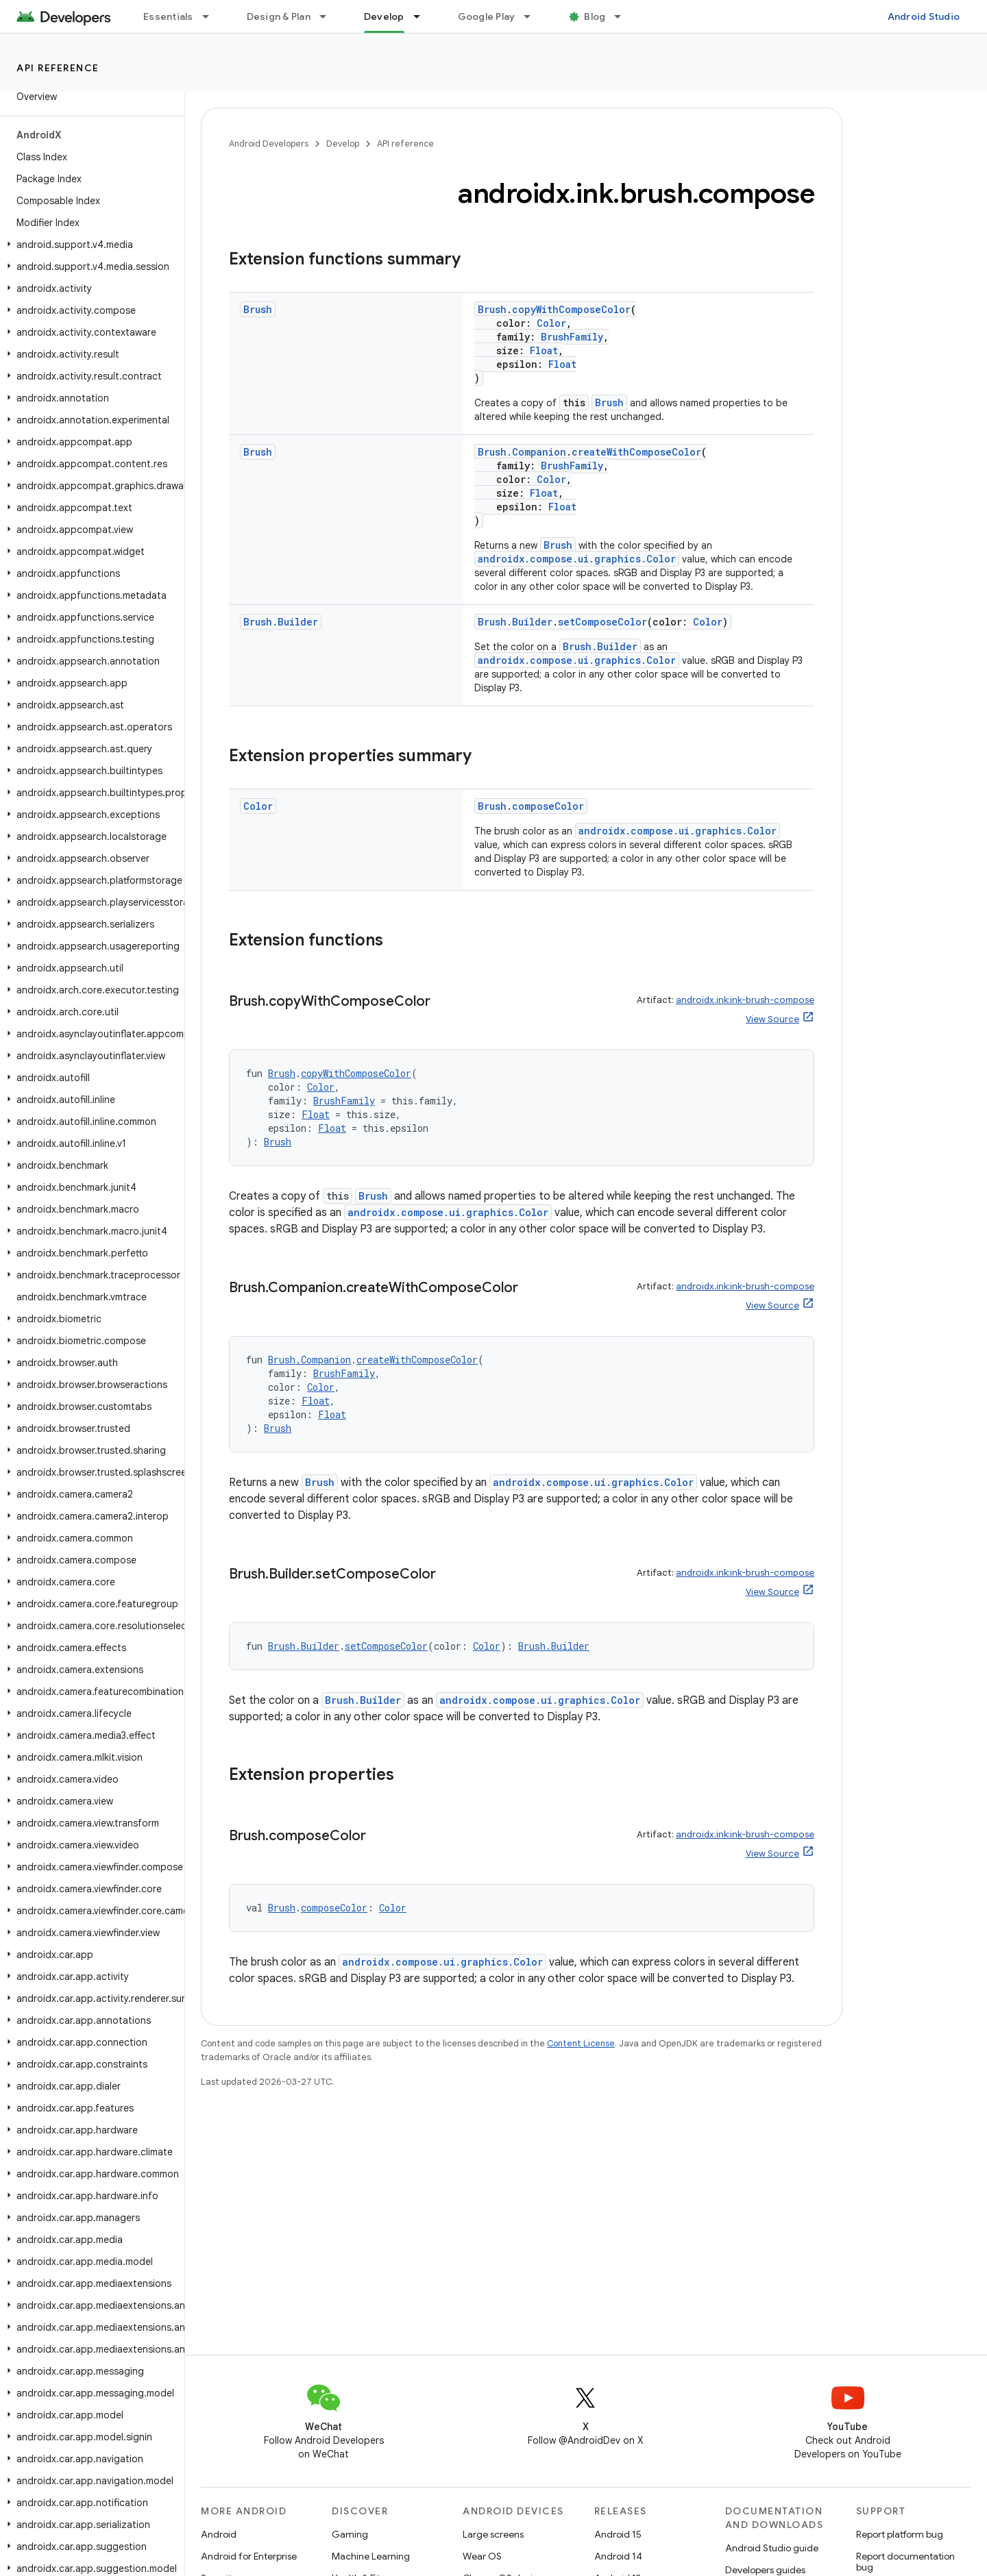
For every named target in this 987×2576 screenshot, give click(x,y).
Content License (581, 2043)
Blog (594, 16)
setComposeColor (602, 621)
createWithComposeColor (636, 451)
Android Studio (924, 16)
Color (551, 323)
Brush (257, 309)
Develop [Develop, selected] (384, 16)
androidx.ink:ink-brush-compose (745, 1000)
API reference (57, 68)
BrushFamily (572, 336)
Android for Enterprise (249, 2556)
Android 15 (618, 2534)
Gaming (350, 2534)
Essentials (168, 16)
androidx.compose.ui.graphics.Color (577, 558)
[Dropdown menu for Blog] (623, 16)
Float (544, 350)
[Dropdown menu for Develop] (422, 16)
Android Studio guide (771, 2548)
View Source (772, 1019)
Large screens (493, 2534)
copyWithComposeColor (571, 309)
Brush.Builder (280, 621)
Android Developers (268, 143)
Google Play (486, 16)
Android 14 (618, 2556)
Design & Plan (278, 16)
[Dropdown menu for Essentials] (211, 16)
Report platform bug (899, 2534)
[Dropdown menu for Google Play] (533, 16)
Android (218, 2534)
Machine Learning (371, 2556)
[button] (89, 245)
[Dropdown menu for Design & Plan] (329, 16)
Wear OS (482, 2556)
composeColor (548, 806)
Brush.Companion (522, 451)
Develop (342, 143)
